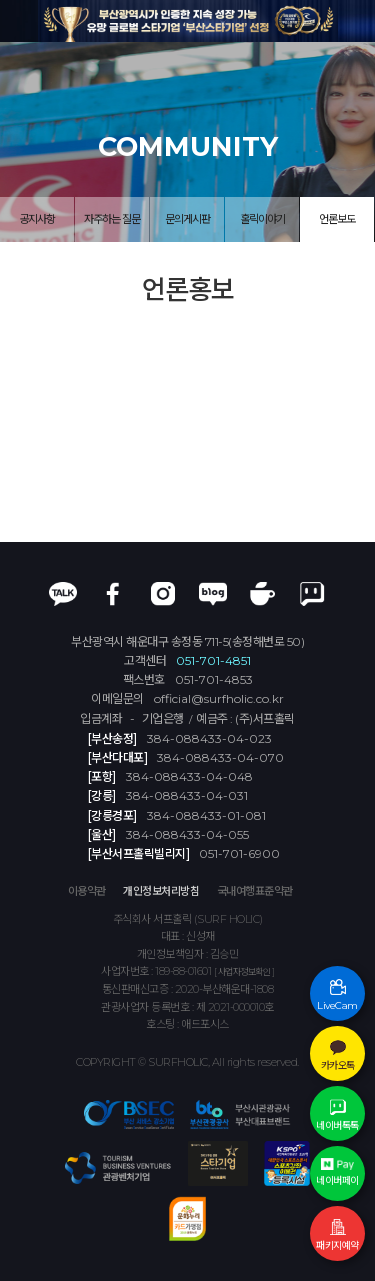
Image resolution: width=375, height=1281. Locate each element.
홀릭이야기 (262, 219)
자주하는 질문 (112, 219)
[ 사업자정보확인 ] (244, 971)
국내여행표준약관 (255, 891)
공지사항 (37, 219)
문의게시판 (187, 219)
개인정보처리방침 (161, 891)
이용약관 (87, 891)
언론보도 (337, 219)
